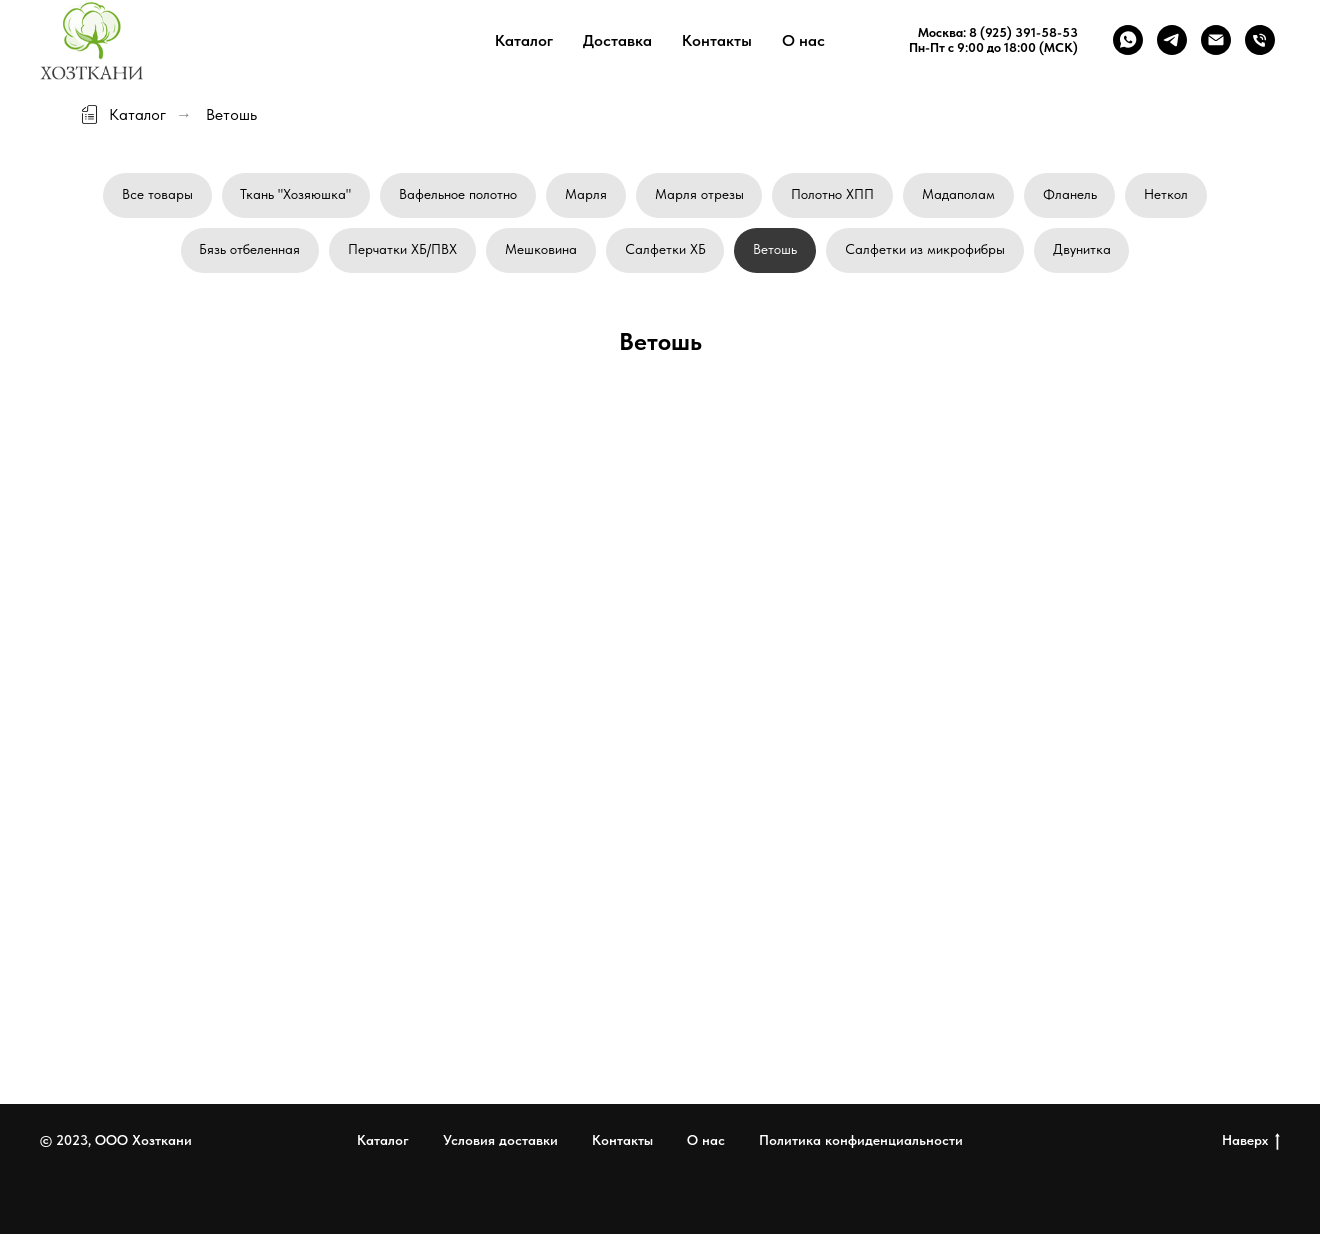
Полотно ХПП (833, 194)
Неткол (1168, 194)
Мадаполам (959, 194)
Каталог (524, 40)
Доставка (617, 40)
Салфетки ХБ (665, 250)
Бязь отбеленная (249, 250)
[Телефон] (1260, 40)
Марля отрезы (699, 194)
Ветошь (776, 250)
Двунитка (1083, 250)
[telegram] (1172, 40)
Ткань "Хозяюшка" (295, 194)
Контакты (717, 40)
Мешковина (541, 250)
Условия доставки (500, 1142)
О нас (803, 40)
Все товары (156, 194)
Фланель (1071, 194)
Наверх (1251, 1142)
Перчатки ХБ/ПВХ (402, 250)
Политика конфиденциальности (861, 1142)
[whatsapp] (1128, 40)
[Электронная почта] (1216, 40)
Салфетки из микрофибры (926, 250)
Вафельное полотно (458, 194)
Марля (586, 194)
